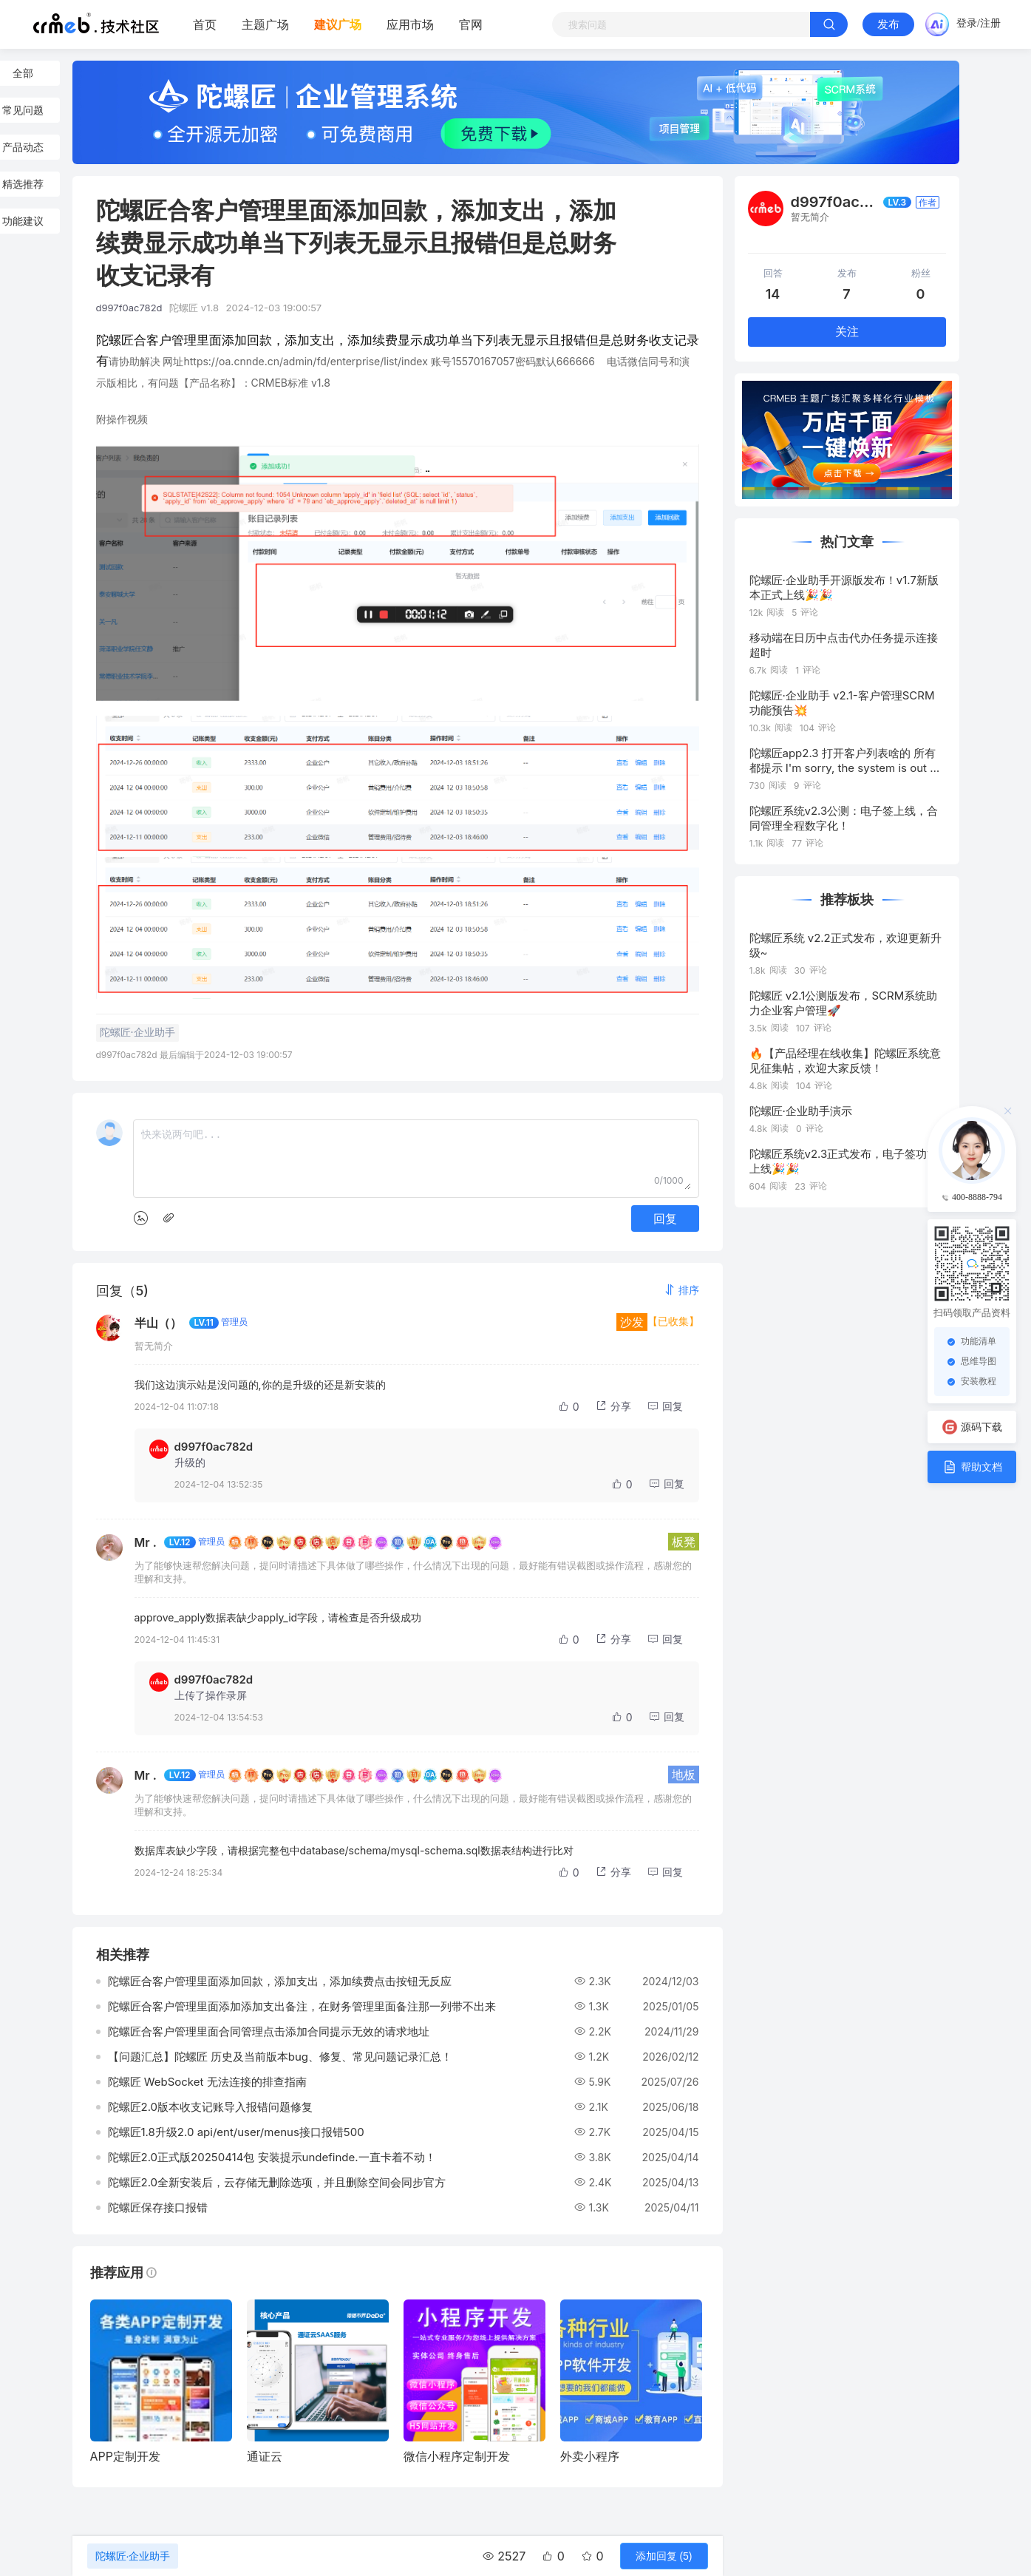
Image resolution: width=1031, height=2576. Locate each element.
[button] (681, 1290)
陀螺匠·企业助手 (133, 2556)
